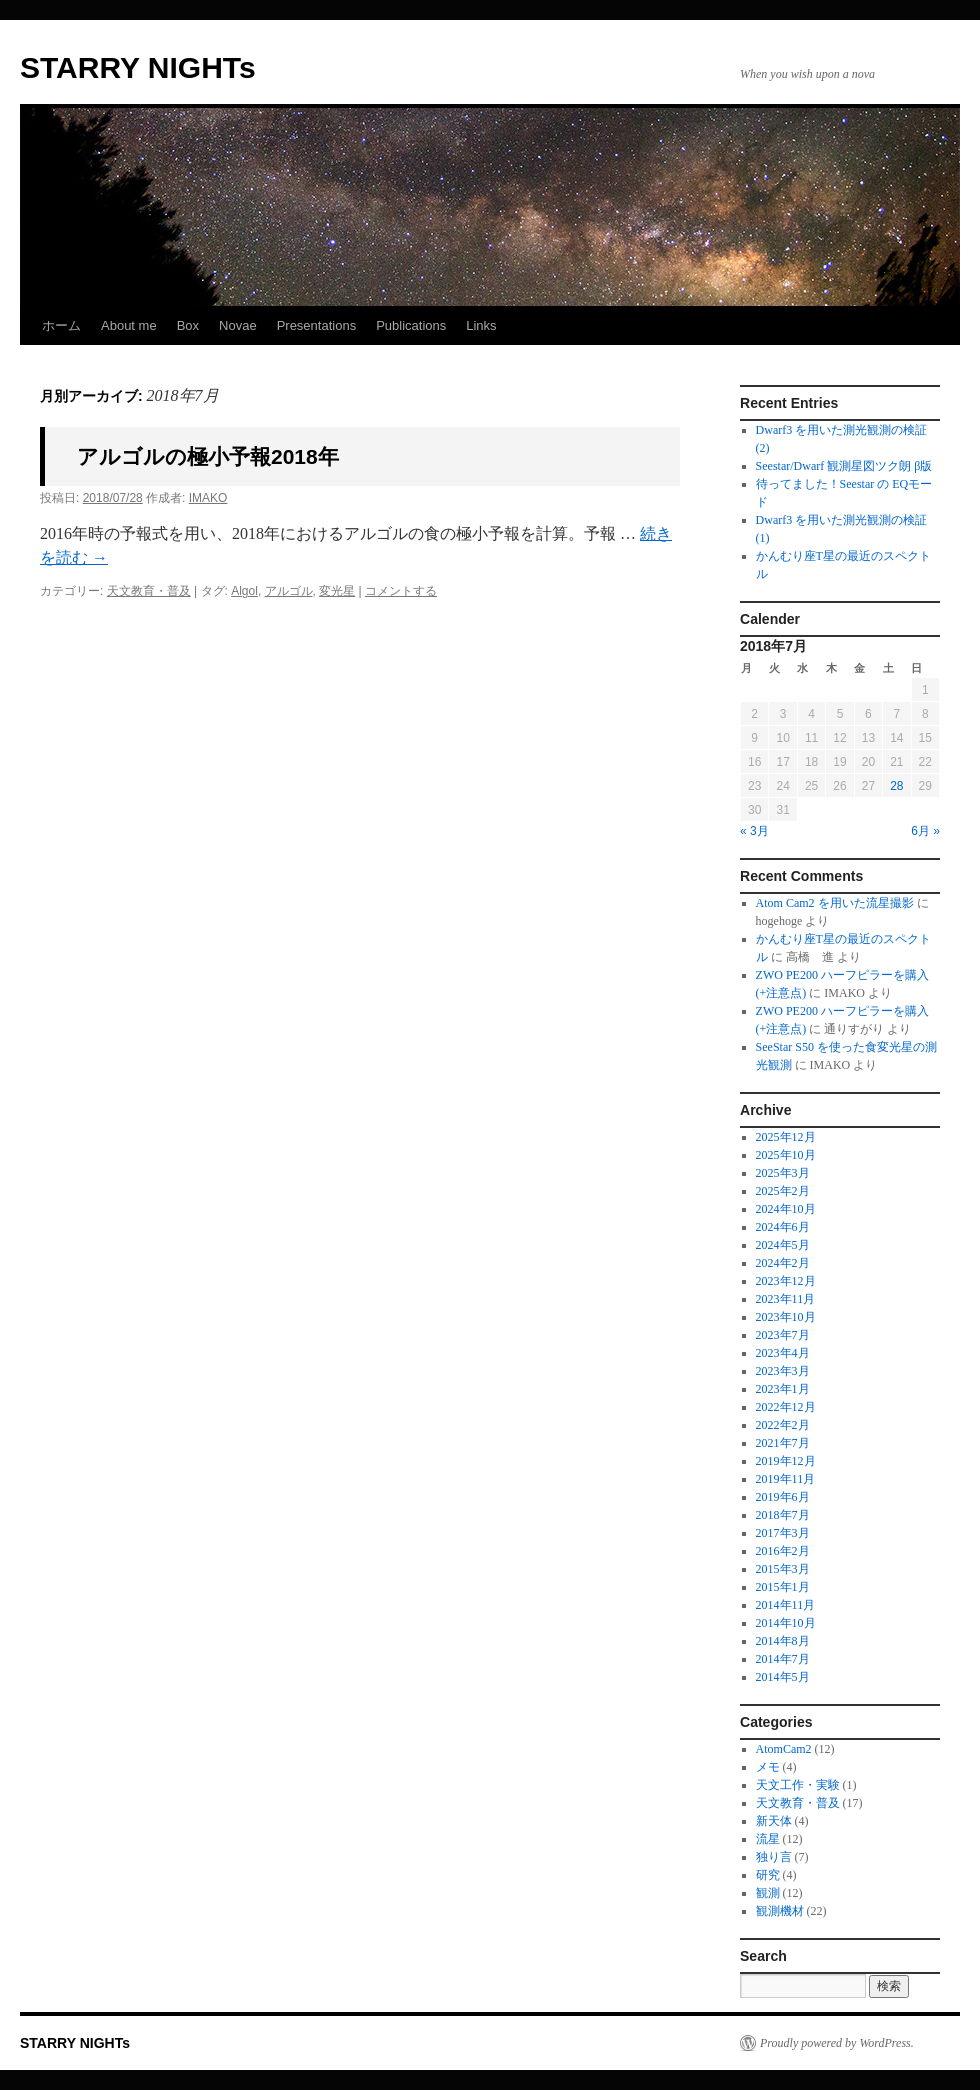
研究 (768, 1875)
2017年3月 (783, 1533)
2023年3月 (783, 1371)
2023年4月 (783, 1353)
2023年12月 (786, 1281)
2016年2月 (783, 1551)
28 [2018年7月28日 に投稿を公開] (896, 786)
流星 (768, 1839)
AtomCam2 (784, 1749)
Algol (244, 591)
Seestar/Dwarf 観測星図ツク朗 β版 (844, 466)
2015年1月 (783, 1587)
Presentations (317, 325)
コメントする (401, 591)
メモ (768, 1767)
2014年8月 (783, 1641)
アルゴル (289, 591)
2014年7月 (783, 1659)
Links (481, 325)
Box (188, 325)
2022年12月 (786, 1407)
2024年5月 (783, 1245)
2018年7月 (783, 1515)
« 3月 (754, 831)
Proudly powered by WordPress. (837, 2043)
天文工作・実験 (798, 1785)
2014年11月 (786, 1605)
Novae (238, 325)
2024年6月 (783, 1227)
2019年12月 (786, 1461)
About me (129, 325)
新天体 (774, 1821)
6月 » (925, 831)
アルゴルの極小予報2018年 (208, 456)
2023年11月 (786, 1299)
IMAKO (208, 498)
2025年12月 (786, 1137)
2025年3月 (783, 1173)
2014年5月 (783, 1677)
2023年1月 (783, 1389)
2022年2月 (783, 1425)
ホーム (61, 325)
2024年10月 (786, 1209)
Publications (411, 325)
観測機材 (780, 1911)
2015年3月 (783, 1569)
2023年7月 (783, 1335)
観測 (768, 1893)
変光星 (337, 591)
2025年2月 (783, 1191)
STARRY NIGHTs (138, 67)
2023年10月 (786, 1317)
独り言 (774, 1857)
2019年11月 (786, 1479)
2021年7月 (783, 1443)
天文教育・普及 (149, 591)
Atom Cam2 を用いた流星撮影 (835, 903)
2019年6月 (783, 1497)
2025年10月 (786, 1155)
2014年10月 (786, 1623)
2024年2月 (783, 1263)
